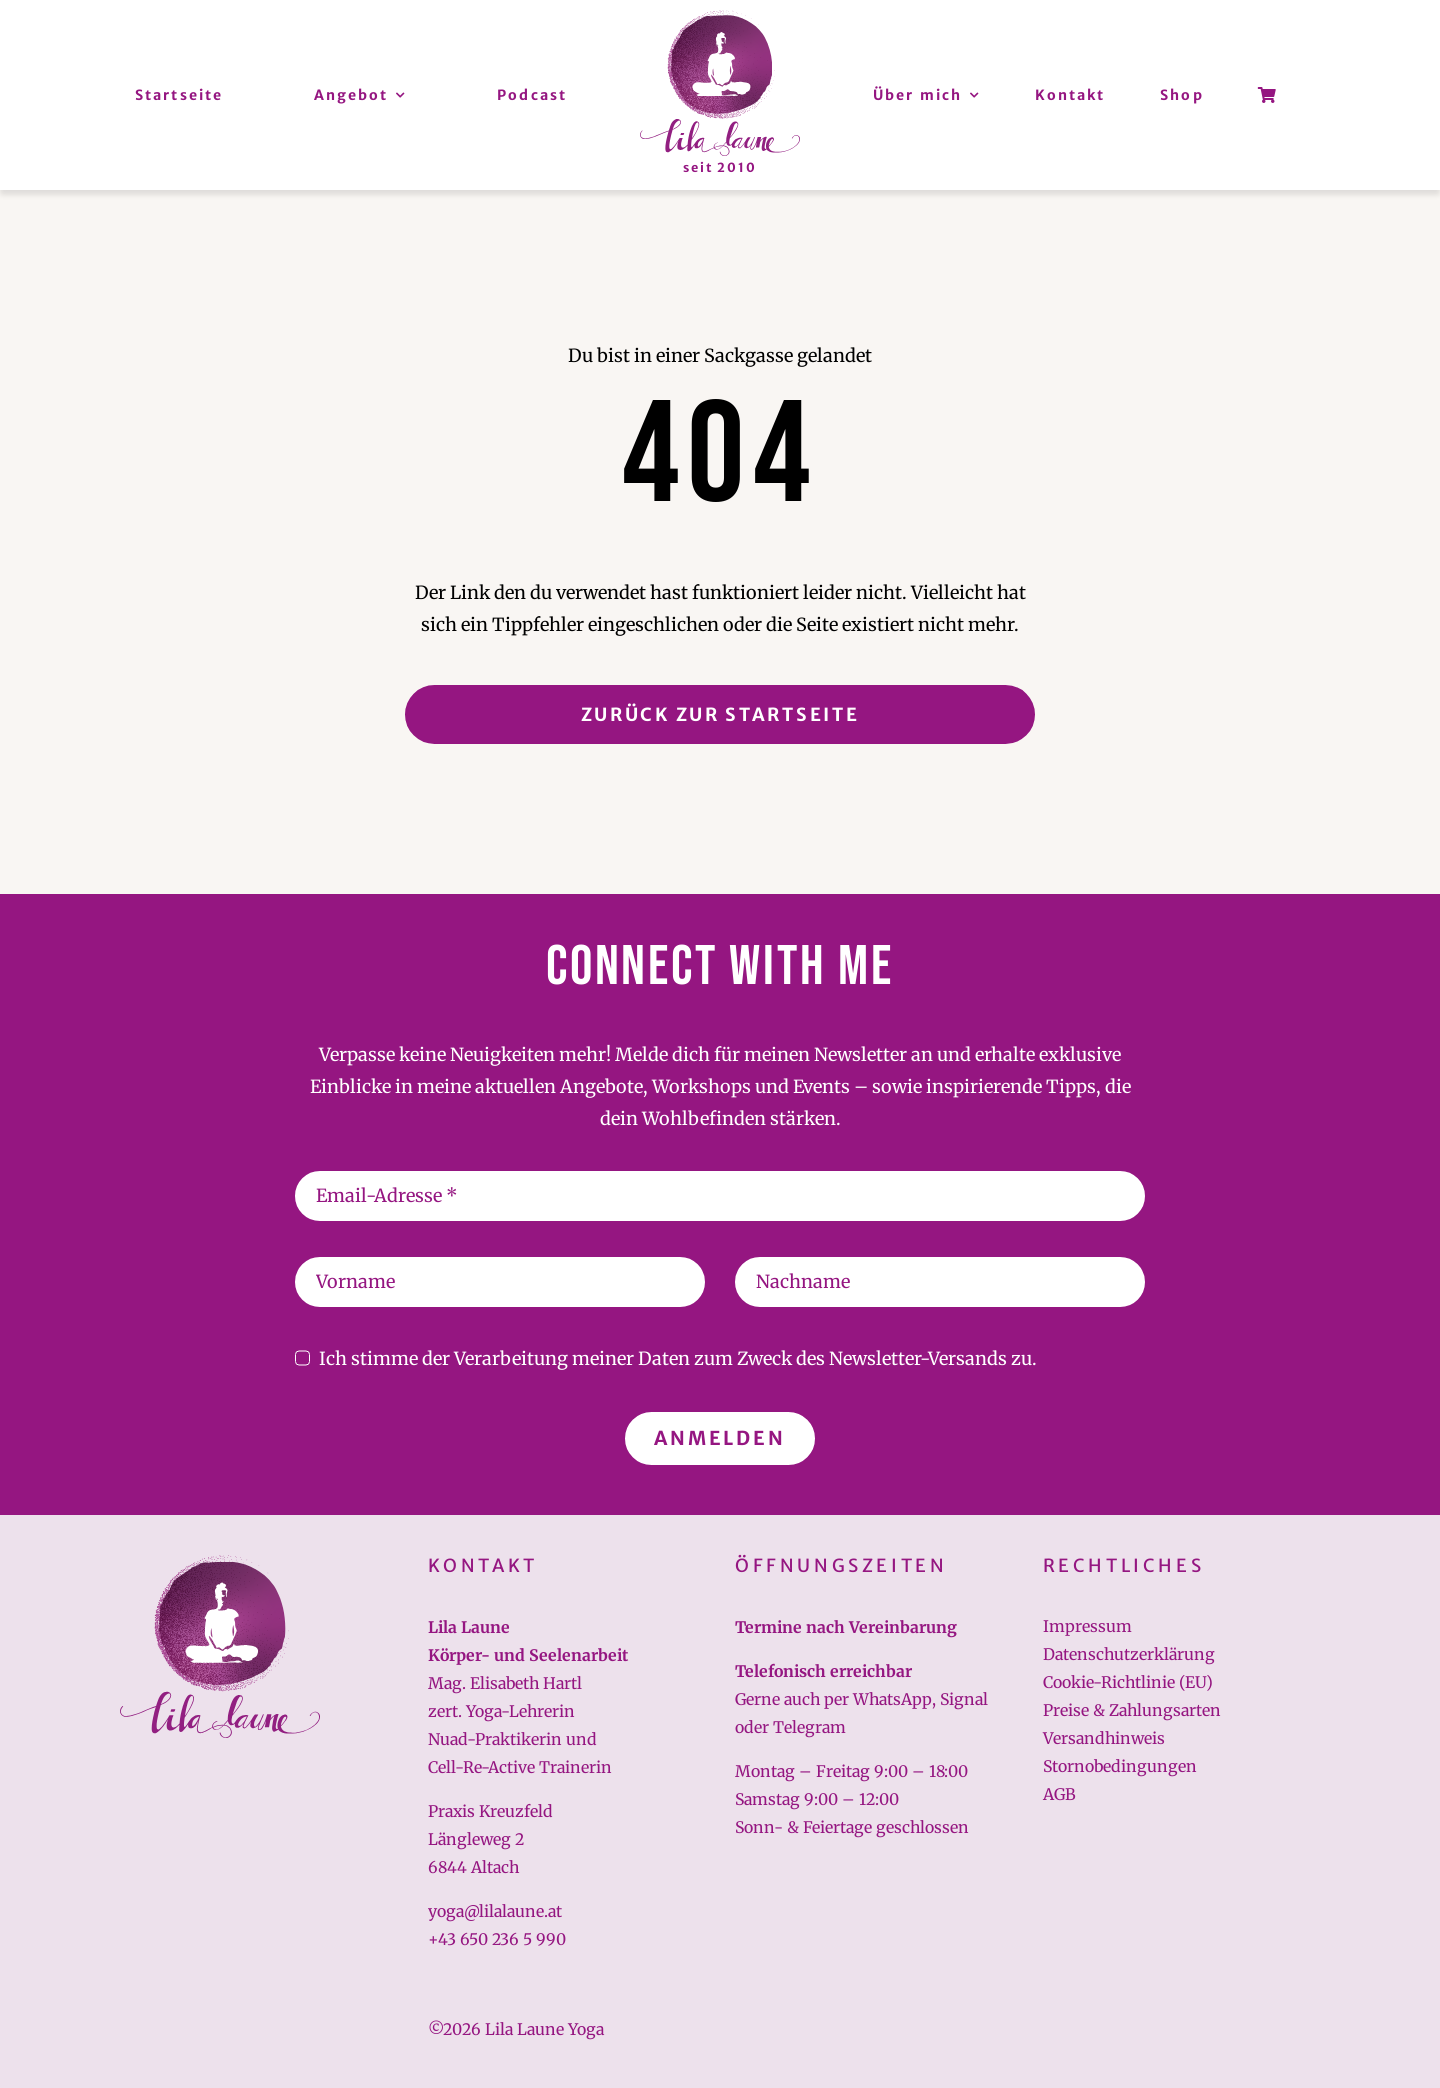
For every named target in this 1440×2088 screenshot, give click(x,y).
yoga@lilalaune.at (495, 1911)
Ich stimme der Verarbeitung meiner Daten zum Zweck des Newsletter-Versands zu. (678, 1358)
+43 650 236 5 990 (497, 1939)
